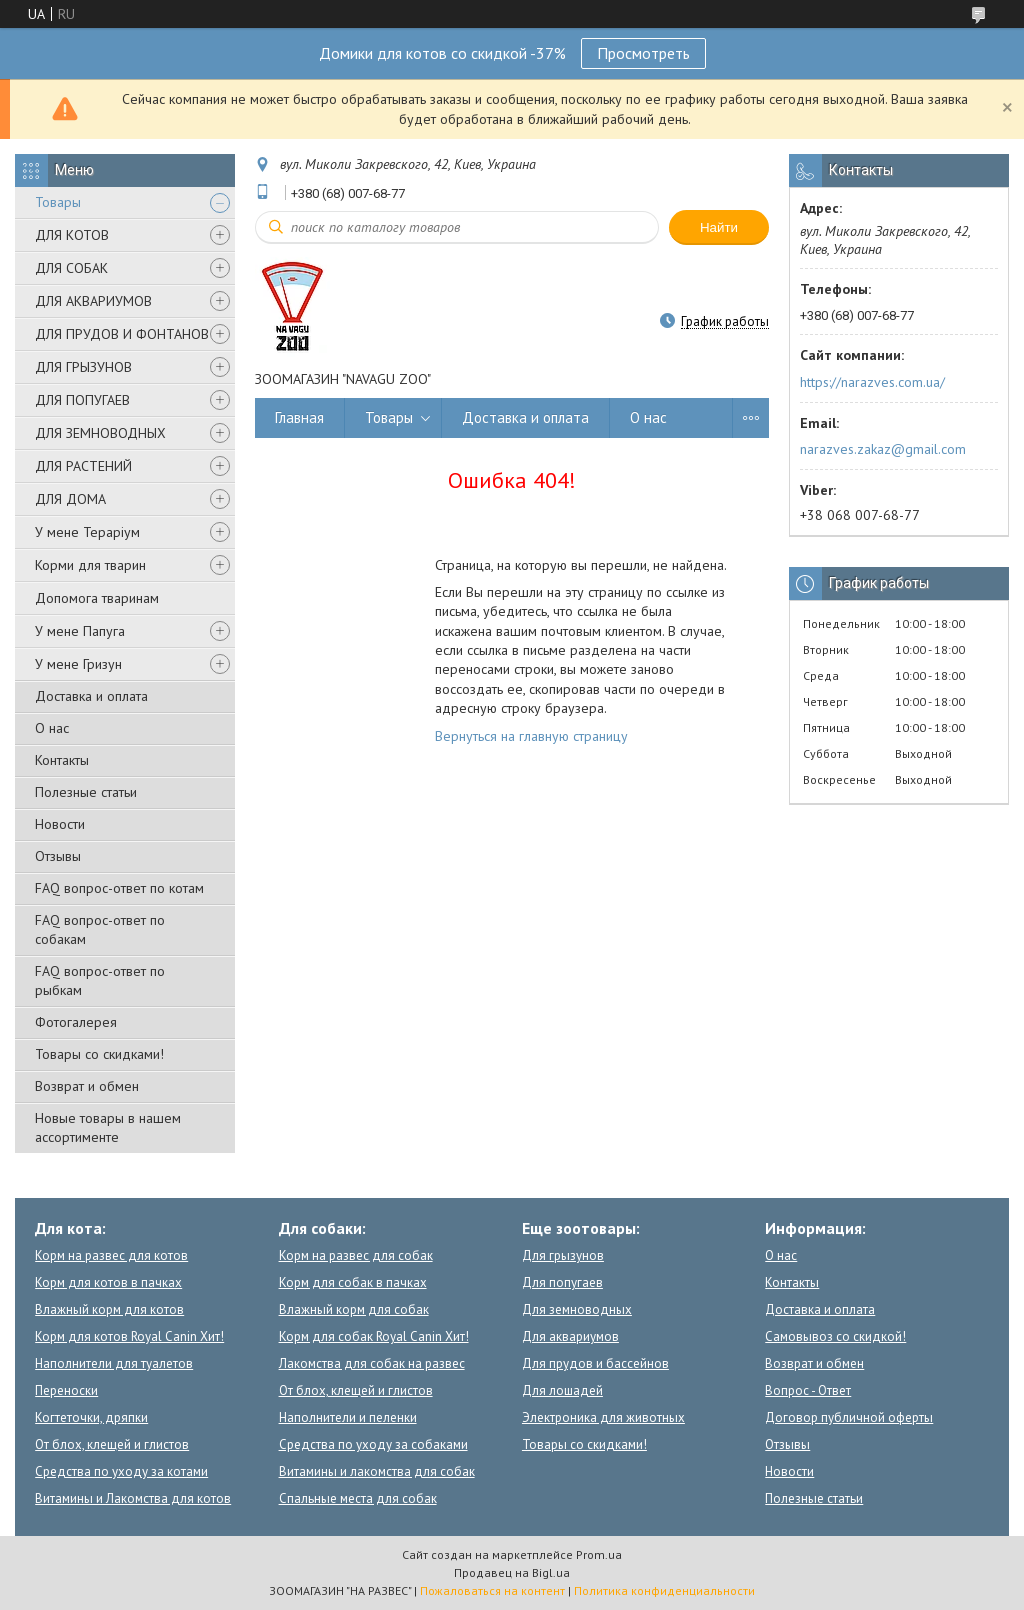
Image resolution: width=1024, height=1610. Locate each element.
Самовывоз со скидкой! (835, 1336)
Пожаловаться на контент (492, 1590)
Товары (58, 202)
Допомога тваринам (97, 598)
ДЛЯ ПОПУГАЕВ (82, 400)
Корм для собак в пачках (353, 1282)
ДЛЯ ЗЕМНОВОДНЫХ (100, 433)
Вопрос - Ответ (808, 1390)
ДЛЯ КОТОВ (72, 235)
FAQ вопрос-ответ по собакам (100, 929)
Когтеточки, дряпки (91, 1417)
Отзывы (58, 856)
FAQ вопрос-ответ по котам (119, 888)
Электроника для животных (603, 1417)
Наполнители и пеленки (348, 1417)
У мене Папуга (80, 631)
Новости (60, 824)
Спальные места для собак (358, 1498)
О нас (52, 728)
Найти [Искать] (719, 227)
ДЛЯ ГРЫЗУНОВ (83, 367)
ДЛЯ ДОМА (70, 499)
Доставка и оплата (91, 696)
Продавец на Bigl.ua (512, 1572)
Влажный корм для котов (109, 1309)
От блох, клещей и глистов (112, 1444)
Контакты (62, 760)
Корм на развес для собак (356, 1255)
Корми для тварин (90, 565)
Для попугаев (562, 1282)
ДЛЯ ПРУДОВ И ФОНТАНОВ (122, 334)
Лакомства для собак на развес (372, 1363)
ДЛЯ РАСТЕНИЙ (83, 466)
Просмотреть (643, 53)
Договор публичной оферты (849, 1417)
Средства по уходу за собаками (373, 1444)
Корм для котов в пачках (108, 1282)
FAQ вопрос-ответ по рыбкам (100, 980)
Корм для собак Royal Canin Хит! (374, 1336)
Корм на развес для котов (111, 1255)
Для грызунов (563, 1255)
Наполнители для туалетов (114, 1363)
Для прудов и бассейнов (595, 1363)
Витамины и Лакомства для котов (133, 1498)
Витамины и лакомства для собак (377, 1471)
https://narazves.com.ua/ (872, 382)
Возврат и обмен (87, 1086)
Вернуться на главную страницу (531, 736)
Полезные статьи (86, 792)
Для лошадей (562, 1390)
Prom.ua (599, 1554)
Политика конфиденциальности (664, 1590)
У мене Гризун (78, 664)
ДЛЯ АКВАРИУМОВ (93, 301)
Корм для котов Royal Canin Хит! (129, 1336)
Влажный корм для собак (354, 1309)
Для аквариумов (570, 1336)
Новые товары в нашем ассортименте (108, 1127)
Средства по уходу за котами (121, 1471)
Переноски (66, 1390)
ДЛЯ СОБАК (71, 268)
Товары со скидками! (99, 1054)
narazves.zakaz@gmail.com (883, 449)
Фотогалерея (76, 1022)
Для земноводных (577, 1309)
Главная (299, 417)
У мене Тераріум (87, 532)
